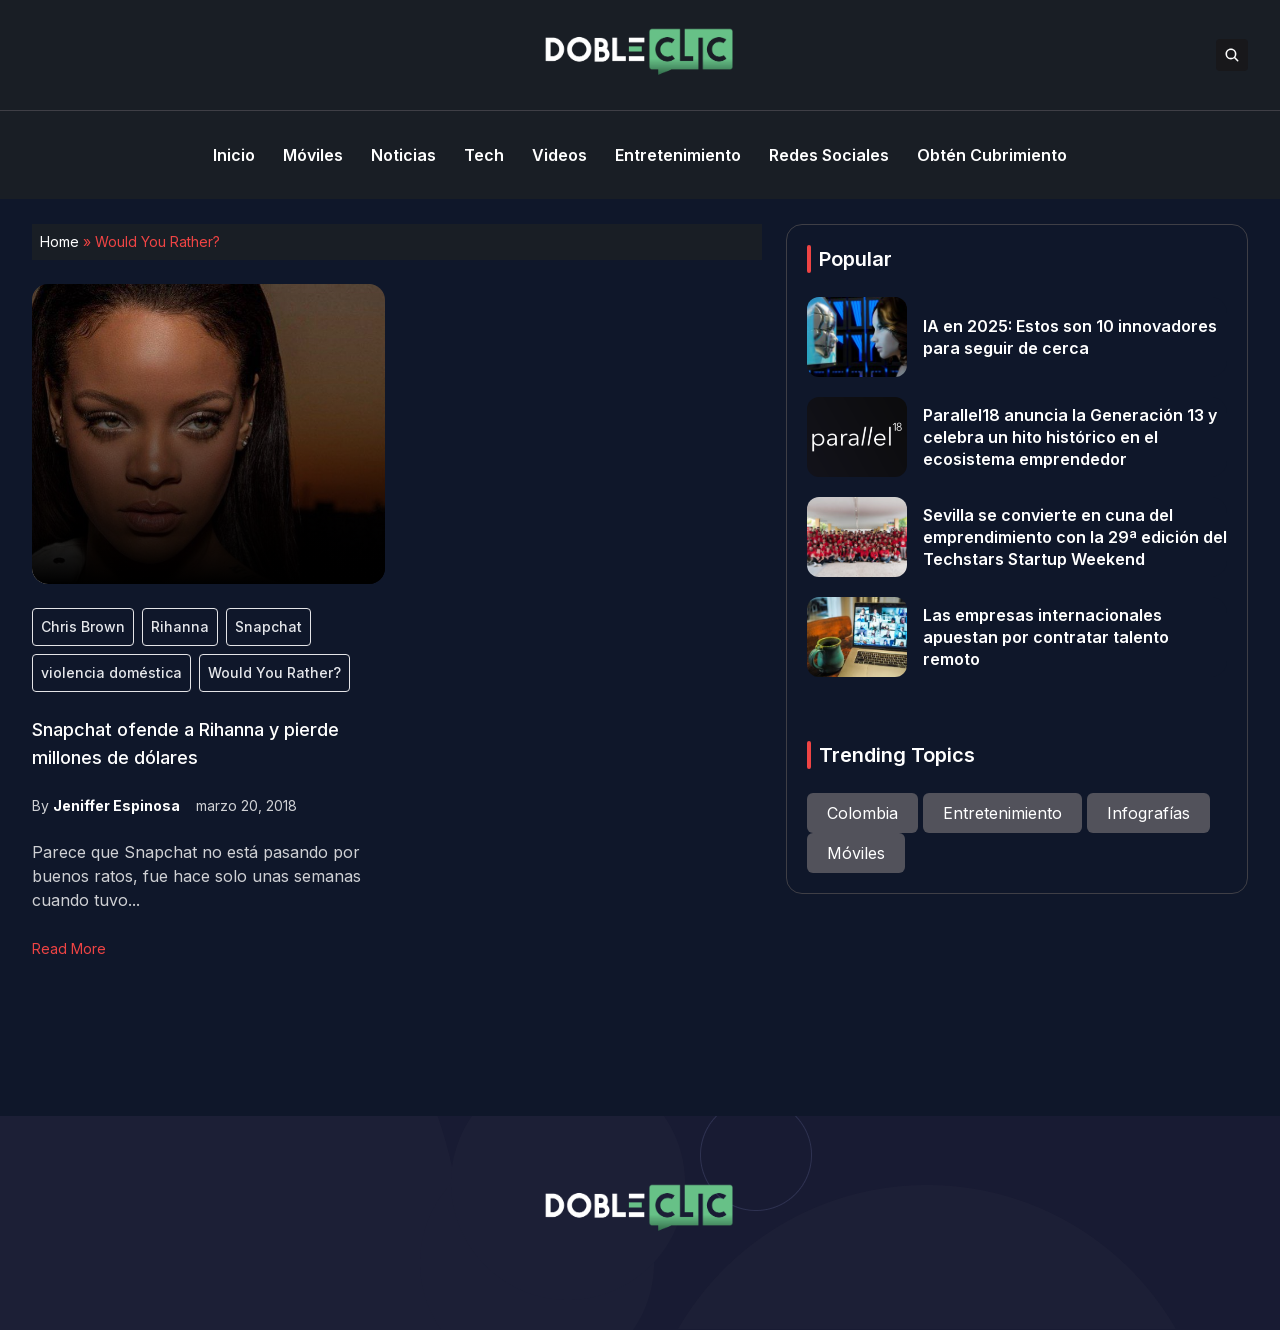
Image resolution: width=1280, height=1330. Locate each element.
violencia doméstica (111, 672)
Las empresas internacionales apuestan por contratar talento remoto (1046, 637)
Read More (69, 948)
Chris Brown (83, 626)
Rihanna (180, 626)
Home (59, 241)
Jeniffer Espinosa (116, 805)
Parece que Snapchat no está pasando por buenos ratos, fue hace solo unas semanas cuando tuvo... (196, 876)
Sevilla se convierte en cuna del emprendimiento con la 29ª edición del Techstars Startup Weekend (1075, 537)
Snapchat (268, 626)
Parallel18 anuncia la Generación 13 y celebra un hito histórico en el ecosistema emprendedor (1070, 437)
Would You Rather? (274, 672)
